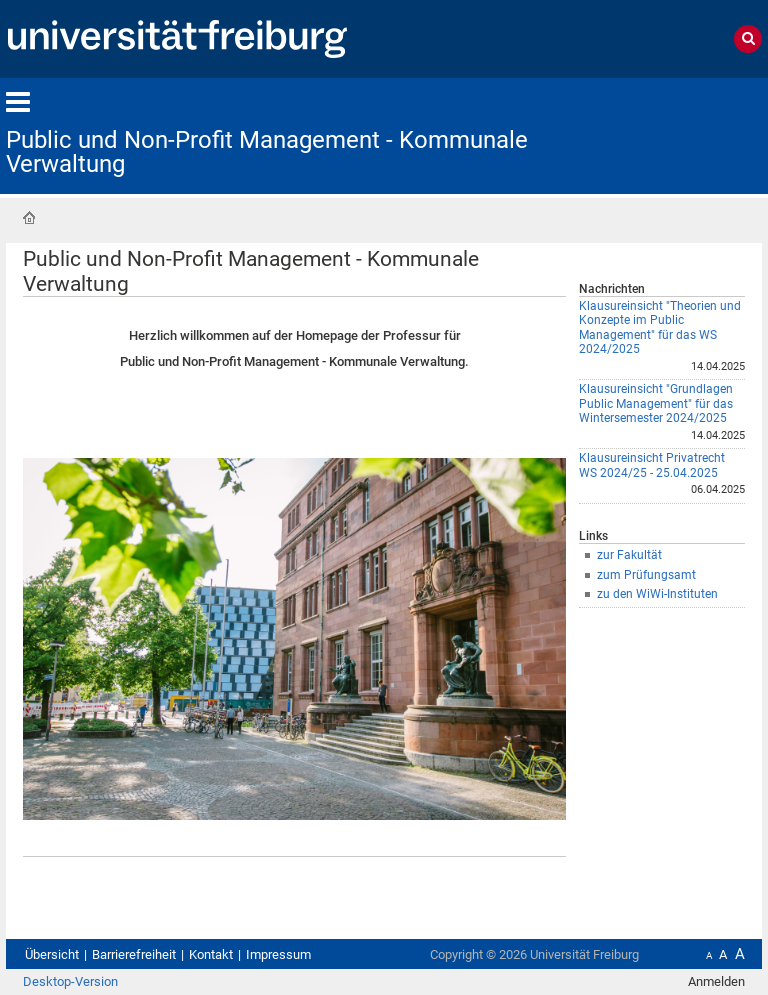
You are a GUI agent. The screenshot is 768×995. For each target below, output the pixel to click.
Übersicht (52, 954)
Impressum (278, 954)
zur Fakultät (629, 555)
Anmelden (716, 981)
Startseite (29, 218)
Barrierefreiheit (134, 954)
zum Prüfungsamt (646, 575)
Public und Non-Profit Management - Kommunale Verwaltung (267, 152)
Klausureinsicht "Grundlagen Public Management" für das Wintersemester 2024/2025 (656, 403)
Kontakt (211, 954)
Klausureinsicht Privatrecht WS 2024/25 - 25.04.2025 (652, 465)
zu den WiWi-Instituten (657, 594)
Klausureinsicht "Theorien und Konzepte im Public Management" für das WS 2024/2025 (660, 328)
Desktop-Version (70, 981)
